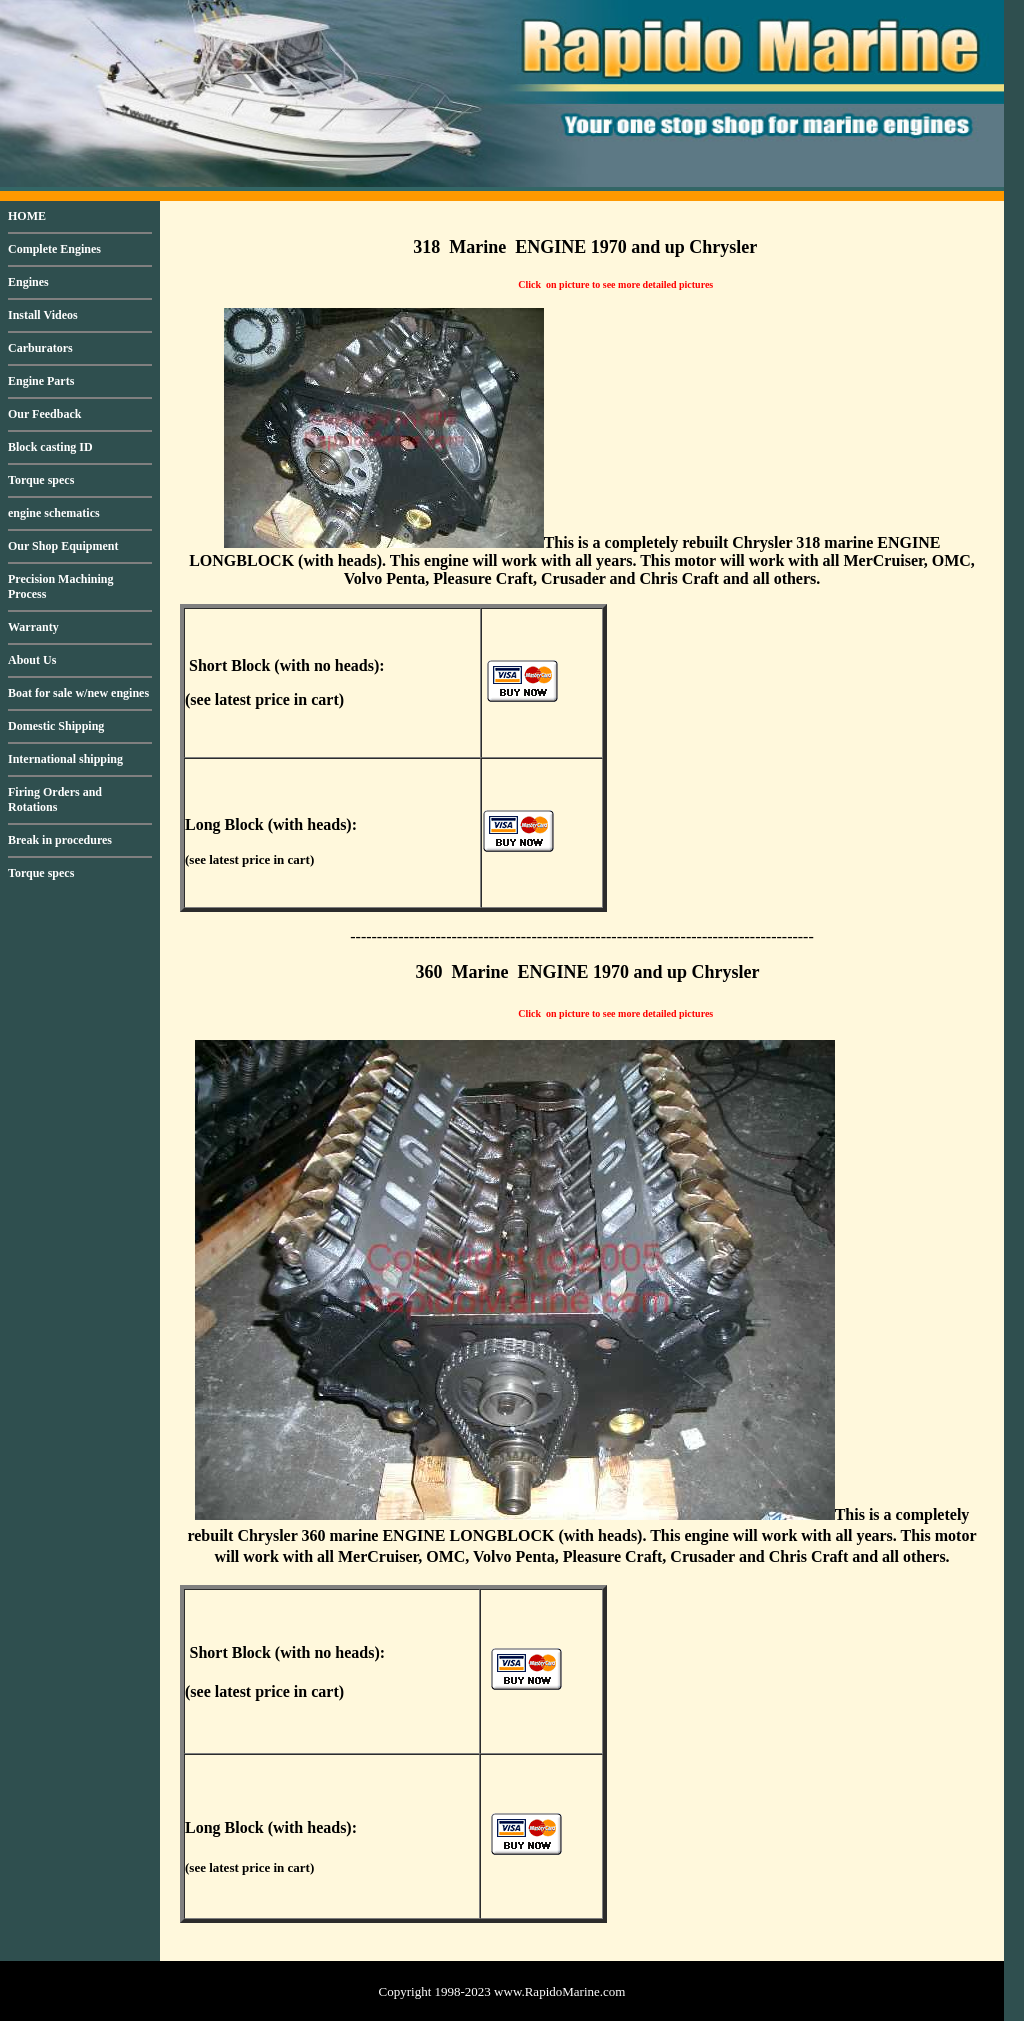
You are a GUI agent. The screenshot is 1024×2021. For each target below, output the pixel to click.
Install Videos (43, 315)
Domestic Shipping (56, 726)
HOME (27, 216)
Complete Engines (54, 249)
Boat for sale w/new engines (78, 693)
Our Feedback (44, 414)
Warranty (33, 627)
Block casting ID (50, 447)
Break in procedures (60, 840)
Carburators (40, 348)
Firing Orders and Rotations (55, 799)
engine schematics (54, 513)
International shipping (65, 759)
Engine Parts (41, 381)
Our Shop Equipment (63, 546)
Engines (28, 282)
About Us (32, 660)
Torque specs (41, 480)
